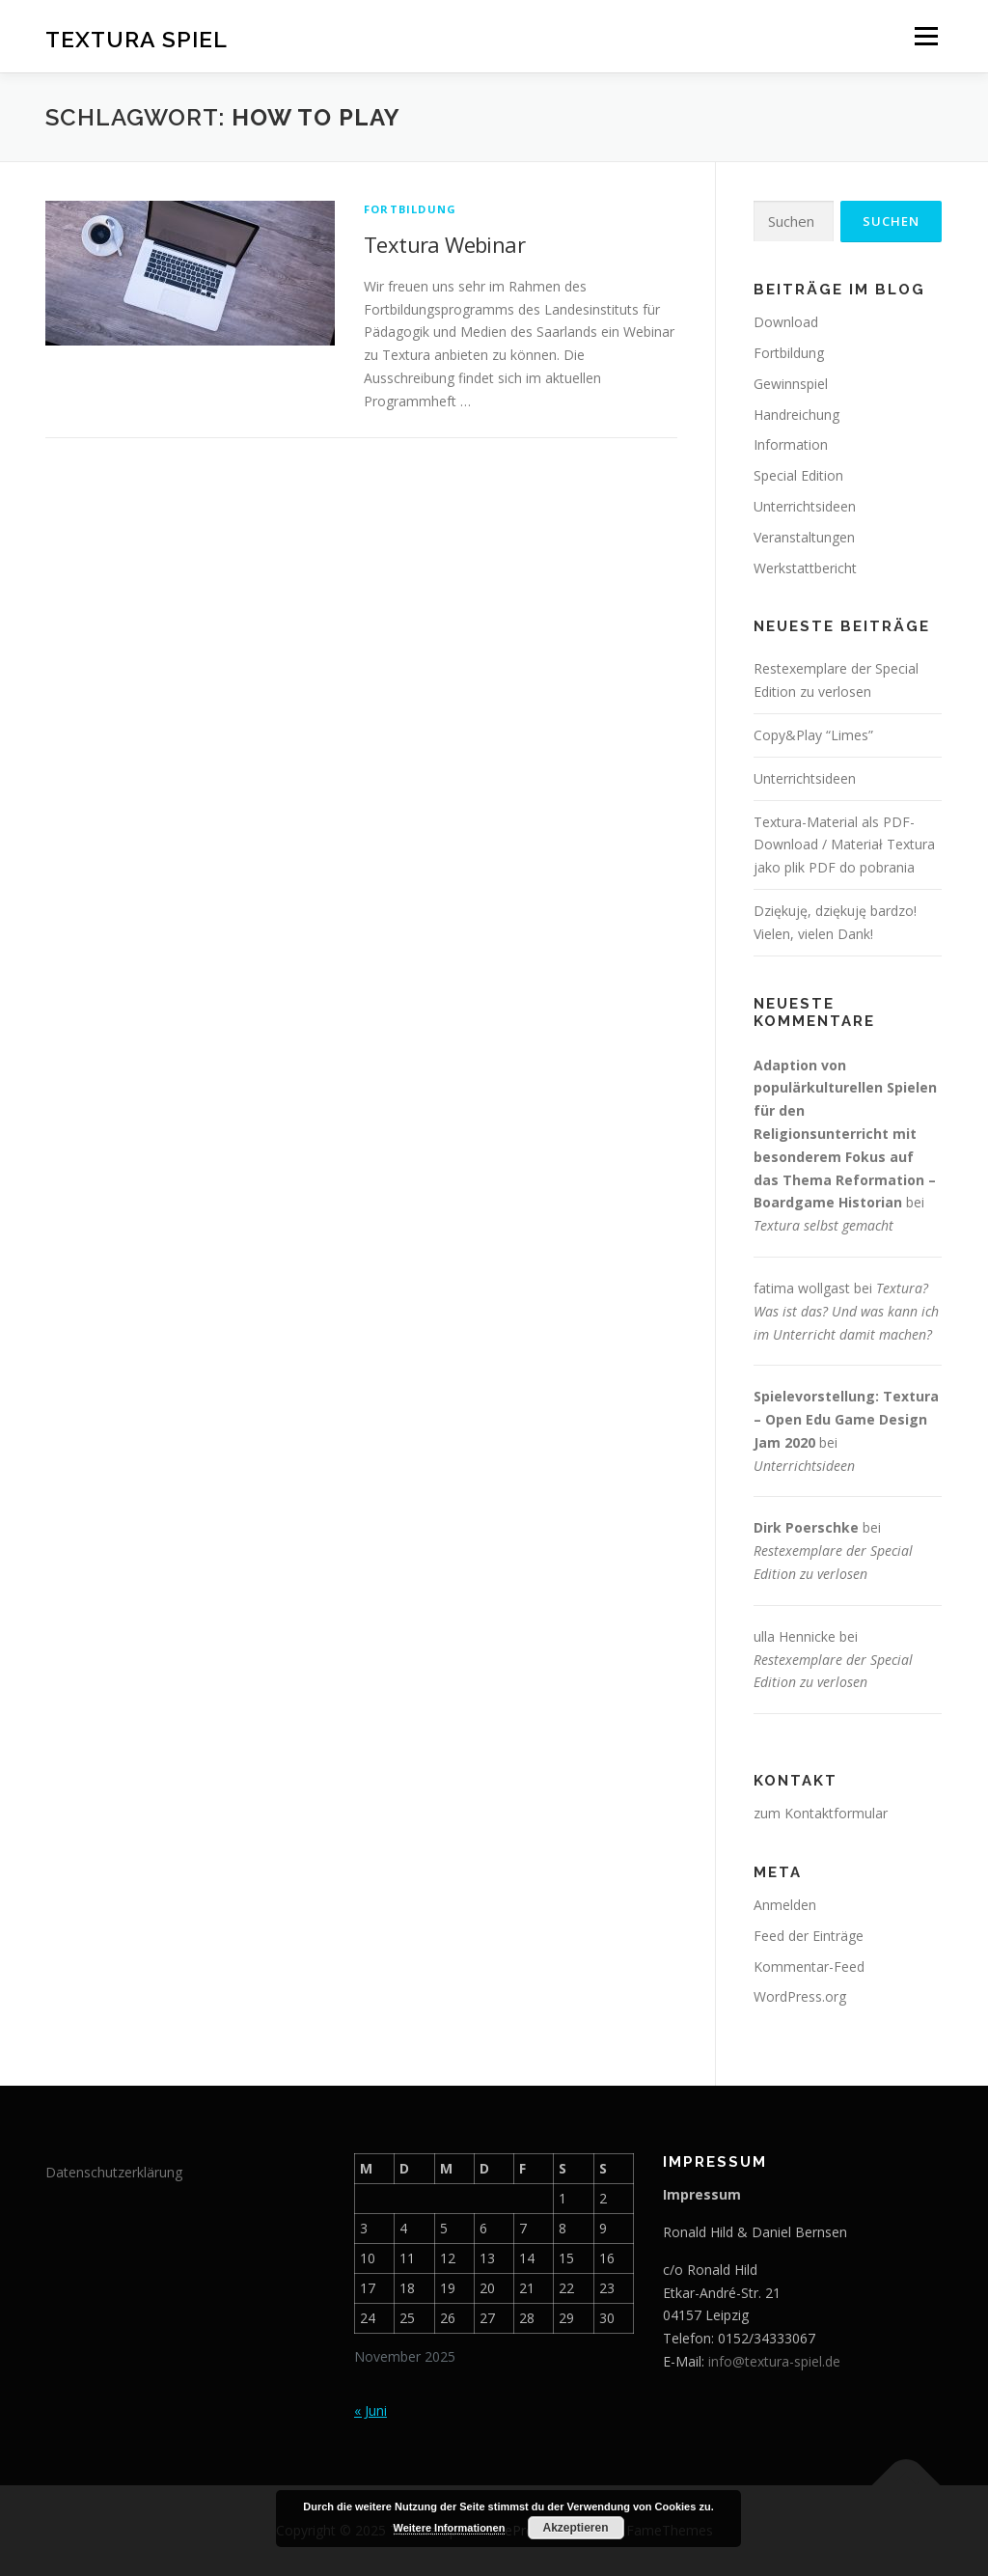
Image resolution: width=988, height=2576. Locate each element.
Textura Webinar (444, 244)
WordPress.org (800, 1996)
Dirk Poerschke (806, 1527)
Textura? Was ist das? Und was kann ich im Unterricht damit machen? (846, 1311)
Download (786, 322)
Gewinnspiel (791, 383)
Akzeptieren (575, 2527)
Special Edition (798, 475)
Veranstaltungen (804, 537)
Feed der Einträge (809, 1935)
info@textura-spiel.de (774, 2361)
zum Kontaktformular (821, 1813)
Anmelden (785, 1905)
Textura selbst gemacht (823, 1225)
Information (791, 444)
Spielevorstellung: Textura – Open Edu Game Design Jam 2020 (846, 1419)
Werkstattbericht (805, 568)
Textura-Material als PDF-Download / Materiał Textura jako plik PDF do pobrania (844, 845)
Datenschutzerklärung (113, 2172)
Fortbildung (410, 209)
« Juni (370, 2410)
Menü (926, 36)
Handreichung (796, 414)
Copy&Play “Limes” (813, 735)
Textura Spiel (136, 39)
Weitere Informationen (450, 2528)
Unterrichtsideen (805, 506)
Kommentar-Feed (809, 1966)
